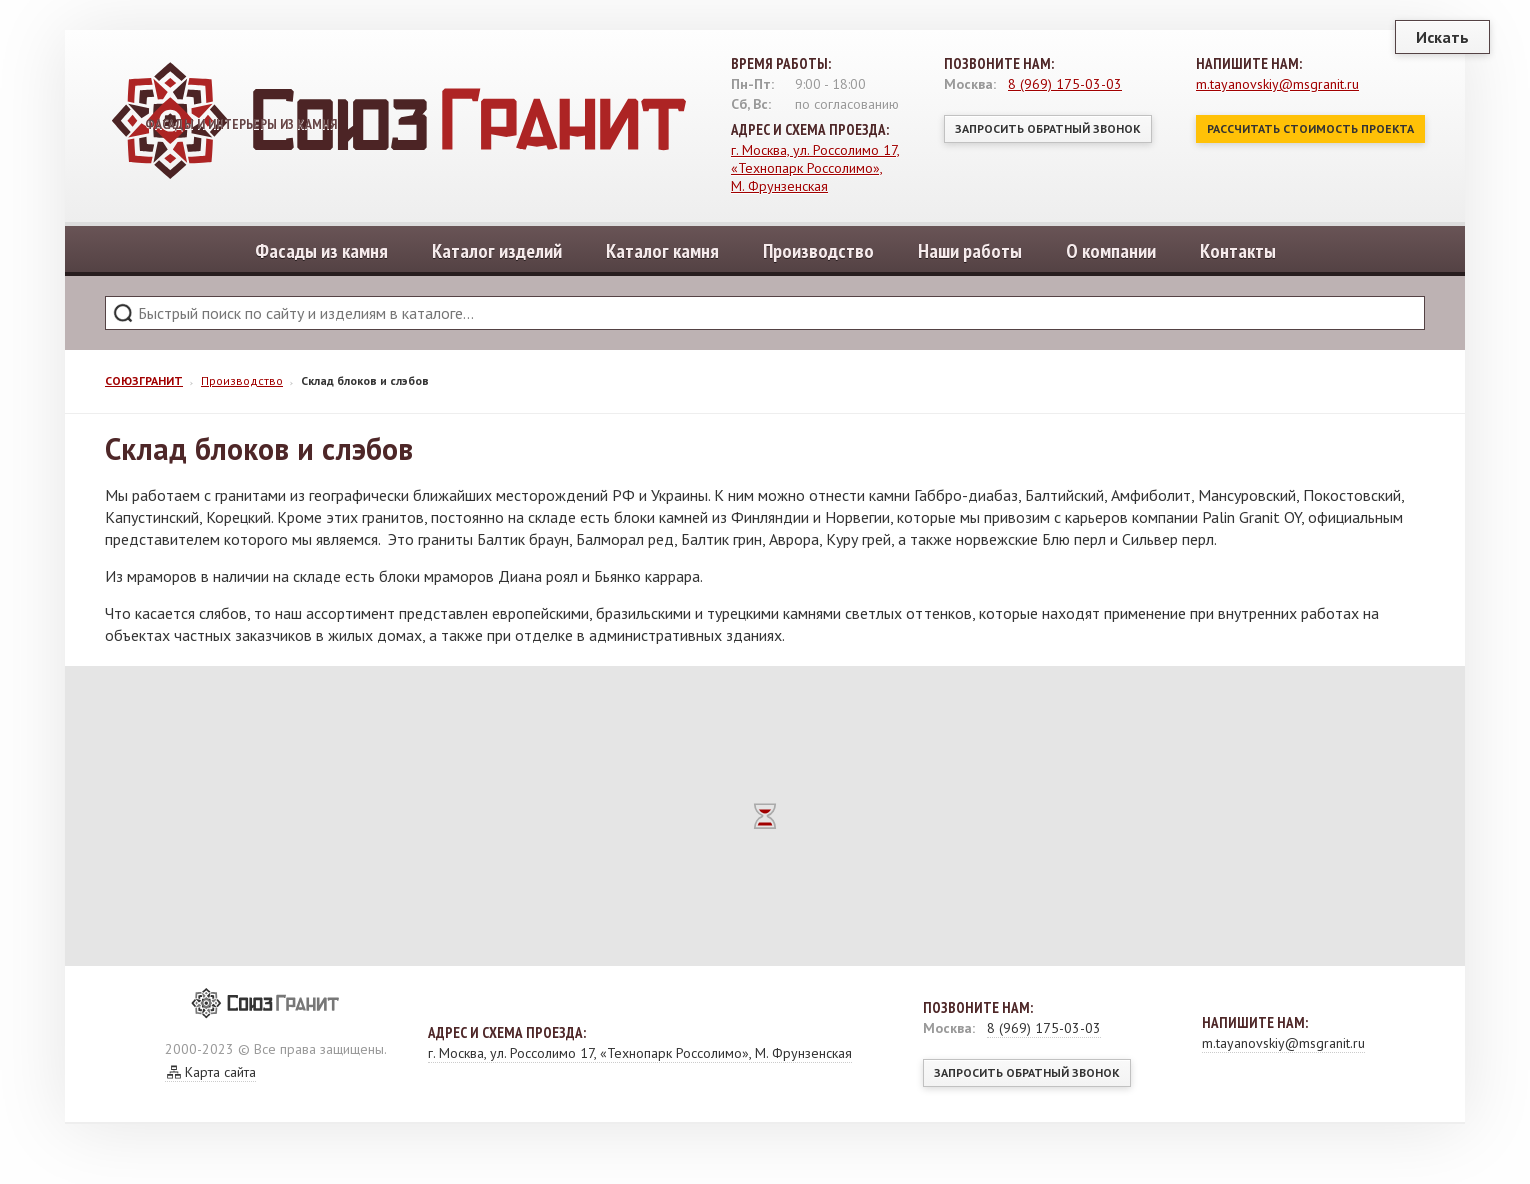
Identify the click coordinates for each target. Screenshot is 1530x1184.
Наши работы (970, 251)
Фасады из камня (321, 251)
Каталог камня (662, 251)
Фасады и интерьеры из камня (260, 123)
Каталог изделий (497, 251)
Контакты (1238, 251)
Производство (818, 251)
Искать (1442, 37)
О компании (1111, 251)
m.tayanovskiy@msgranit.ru (1277, 84)
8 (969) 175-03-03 (1065, 84)
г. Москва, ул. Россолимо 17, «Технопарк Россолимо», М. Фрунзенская (815, 168)
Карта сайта (220, 1072)
